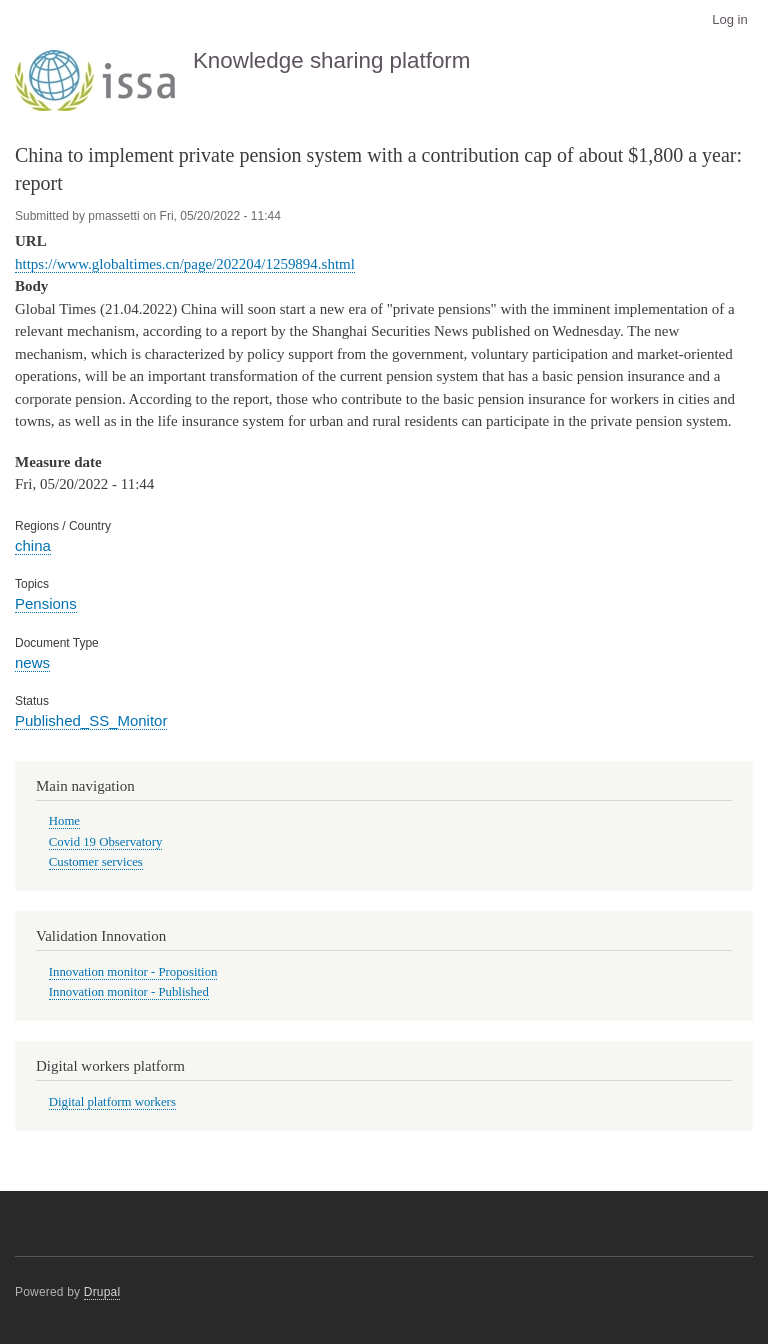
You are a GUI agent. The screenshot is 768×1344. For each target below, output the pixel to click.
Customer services (96, 862)
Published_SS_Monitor (91, 720)
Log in (729, 19)
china (33, 545)
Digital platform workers (112, 1102)
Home (64, 821)
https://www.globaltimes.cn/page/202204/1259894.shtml (185, 264)
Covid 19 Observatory (106, 842)
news (32, 662)
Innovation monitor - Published (129, 992)
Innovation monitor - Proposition (133, 972)
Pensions (46, 603)
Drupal (102, 1292)
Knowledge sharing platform (332, 60)
